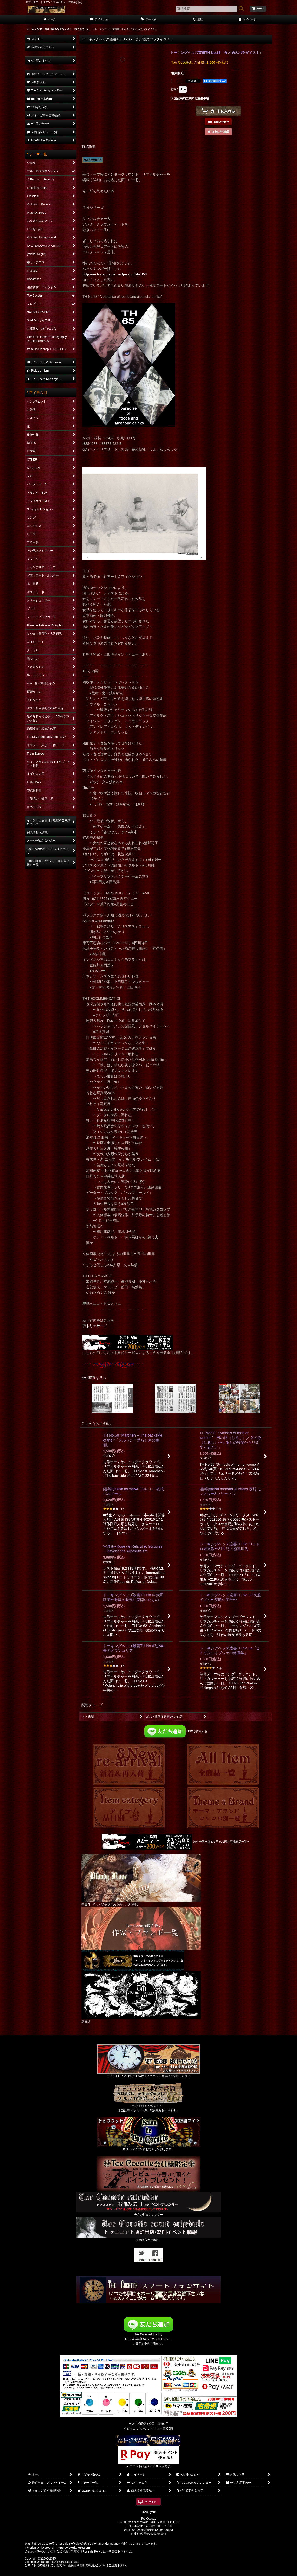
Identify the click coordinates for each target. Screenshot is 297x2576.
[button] (218, 131)
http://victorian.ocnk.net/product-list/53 (114, 274)
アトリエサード (94, 1326)
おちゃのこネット (142, 2573)
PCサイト (150, 2501)
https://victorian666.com (73, 2547)
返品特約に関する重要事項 (190, 98)
